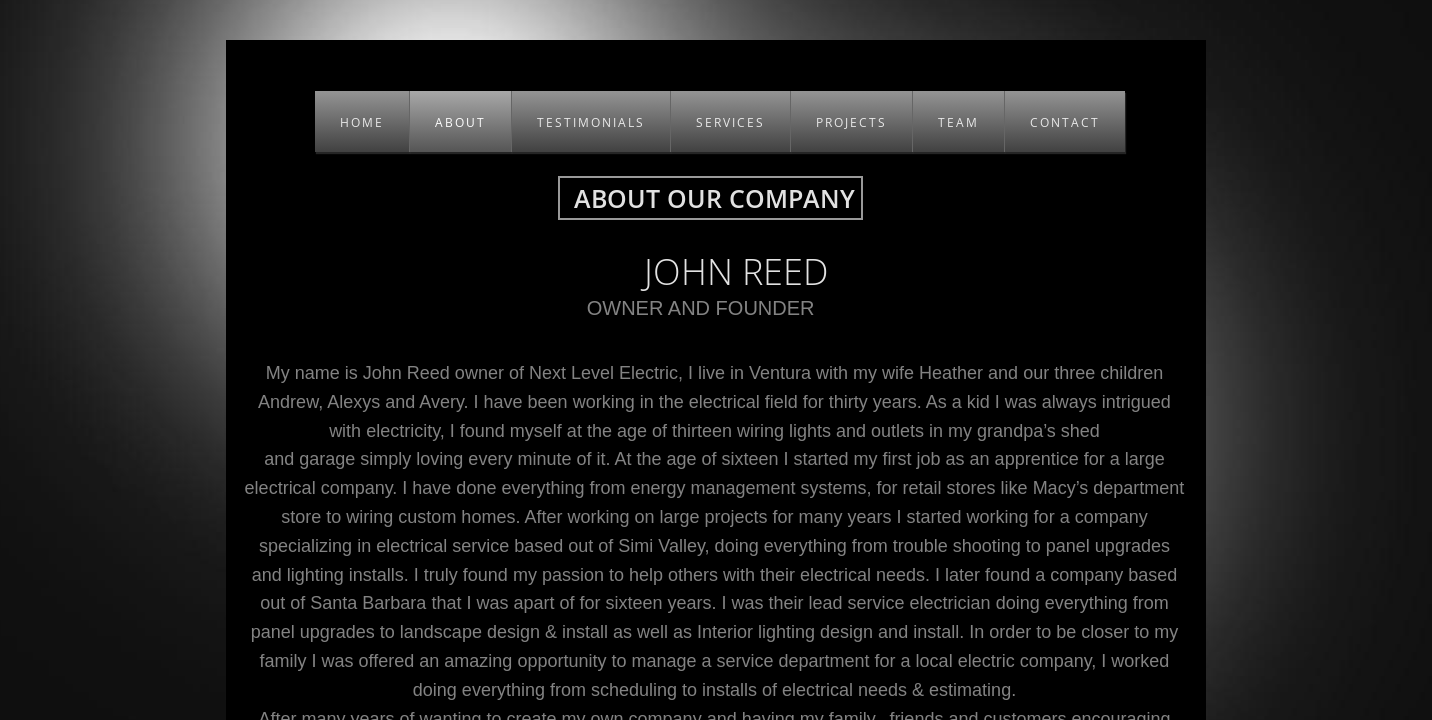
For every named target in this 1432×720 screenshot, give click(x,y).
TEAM (958, 122)
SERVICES (730, 122)
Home (362, 122)
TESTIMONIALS (591, 122)
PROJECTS (851, 122)
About (460, 122)
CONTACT (1065, 122)
